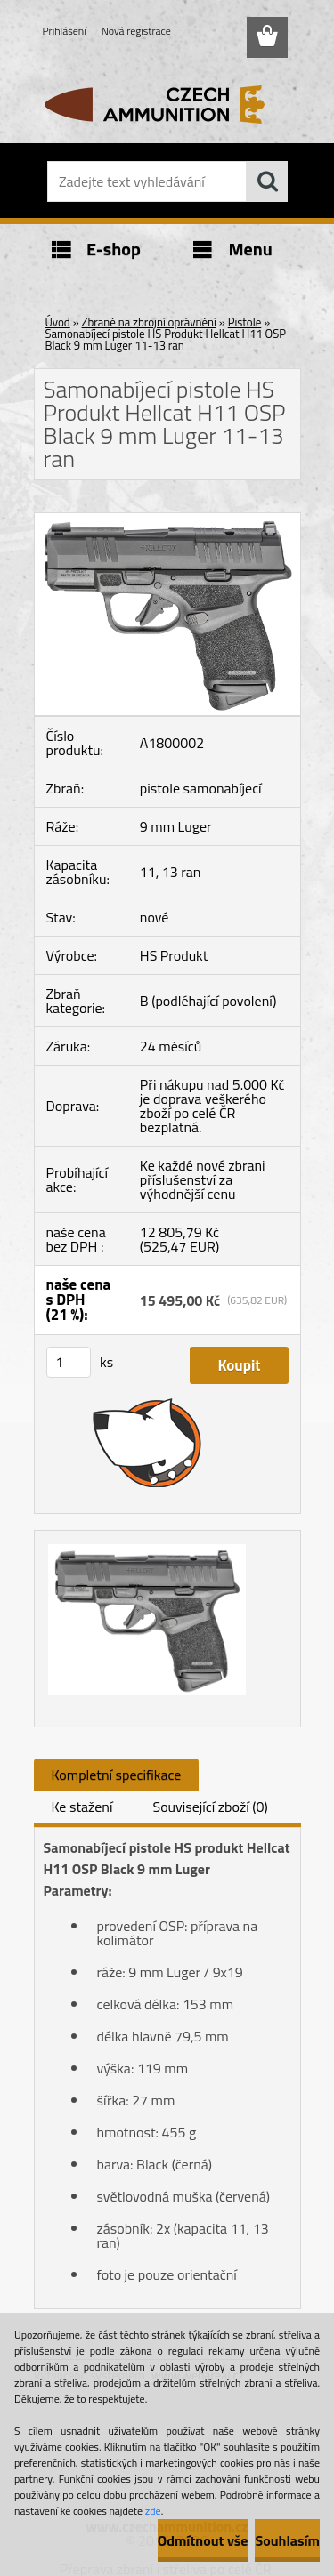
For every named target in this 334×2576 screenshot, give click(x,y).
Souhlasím (287, 2540)
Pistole (245, 322)
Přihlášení (64, 30)
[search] (267, 181)
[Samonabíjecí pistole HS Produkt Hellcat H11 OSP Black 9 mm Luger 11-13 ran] (167, 520)
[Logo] (167, 104)
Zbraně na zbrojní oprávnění (149, 322)
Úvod (57, 322)
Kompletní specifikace (117, 1774)
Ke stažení (82, 1806)
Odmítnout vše (203, 2540)
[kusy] (68, 1362)
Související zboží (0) (209, 1806)
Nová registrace (136, 30)
